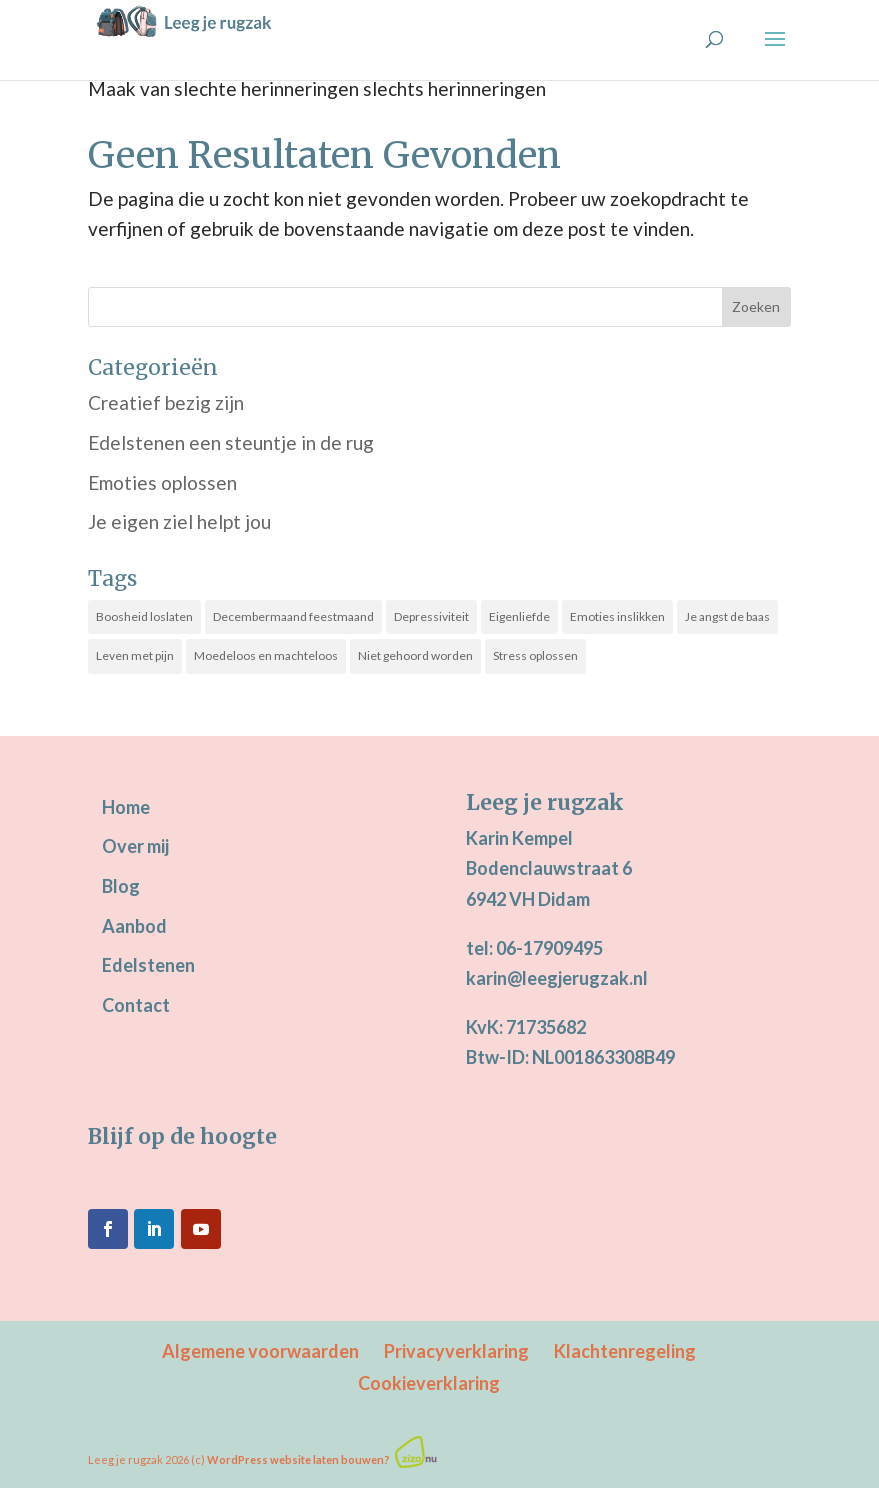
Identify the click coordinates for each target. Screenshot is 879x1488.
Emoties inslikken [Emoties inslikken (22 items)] (617, 616)
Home (126, 807)
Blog (121, 886)
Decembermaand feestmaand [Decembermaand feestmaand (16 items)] (293, 616)
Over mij (135, 846)
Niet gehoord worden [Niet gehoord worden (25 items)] (415, 655)
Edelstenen (148, 965)
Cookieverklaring (429, 1383)
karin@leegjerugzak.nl (557, 978)
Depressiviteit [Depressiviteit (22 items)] (431, 616)
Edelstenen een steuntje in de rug (231, 442)
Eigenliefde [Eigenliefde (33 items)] (519, 616)
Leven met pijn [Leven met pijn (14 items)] (135, 655)
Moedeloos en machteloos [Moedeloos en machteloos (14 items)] (266, 655)
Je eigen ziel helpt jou (179, 521)
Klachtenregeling (625, 1351)
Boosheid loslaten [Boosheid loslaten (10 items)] (144, 616)
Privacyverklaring (456, 1351)
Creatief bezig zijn (166, 402)
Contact (136, 1005)
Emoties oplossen (162, 482)
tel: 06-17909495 (534, 948)
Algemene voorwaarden (260, 1351)
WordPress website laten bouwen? (298, 1459)
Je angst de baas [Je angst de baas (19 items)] (727, 616)
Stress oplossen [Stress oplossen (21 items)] (535, 655)
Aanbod (134, 926)
